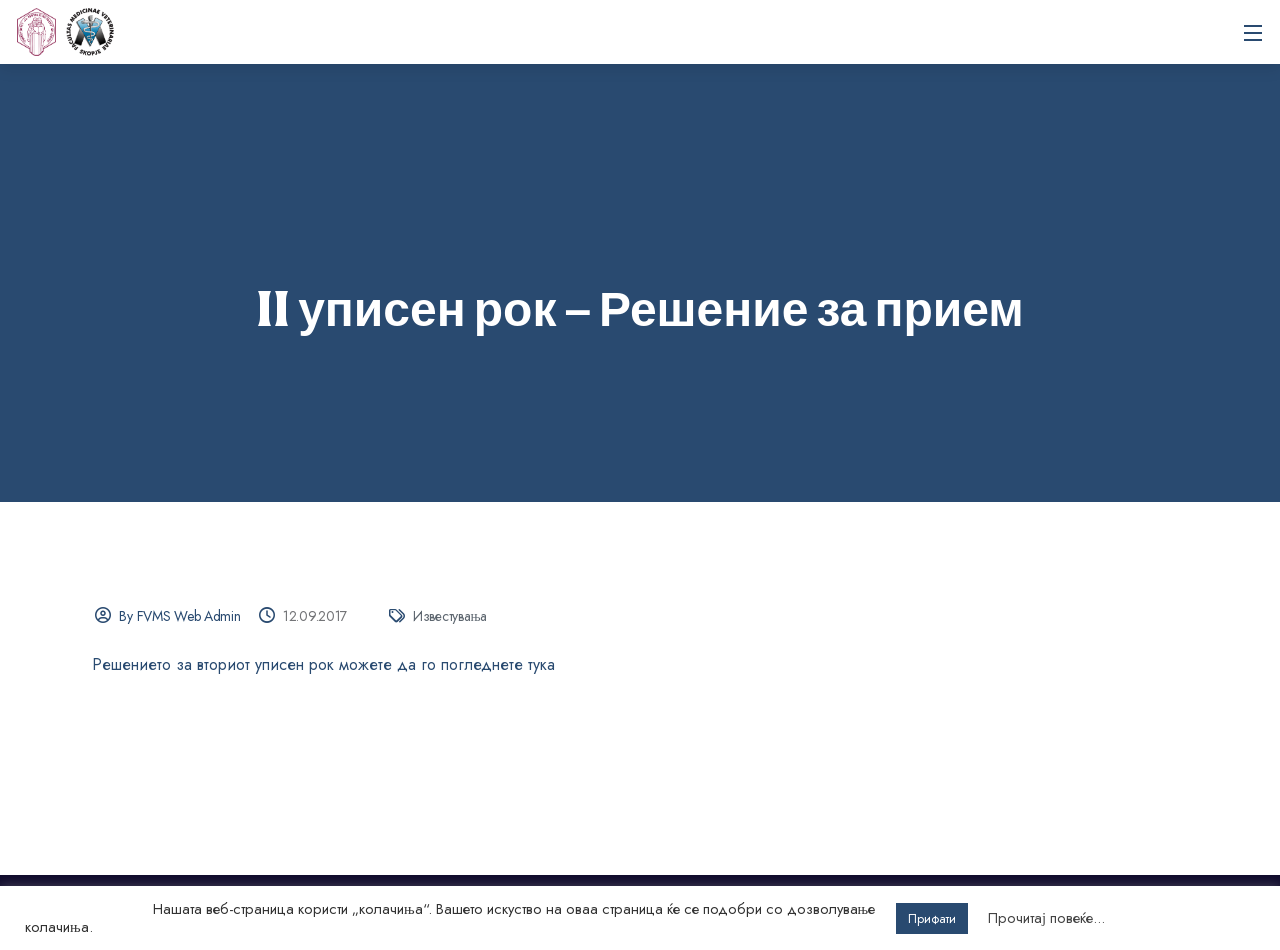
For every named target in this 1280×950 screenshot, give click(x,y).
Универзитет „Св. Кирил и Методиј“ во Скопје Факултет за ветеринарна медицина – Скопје (90, 32)
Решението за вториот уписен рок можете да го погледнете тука (323, 664)
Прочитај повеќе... (1046, 918)
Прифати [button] (932, 918)
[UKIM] (36, 32)
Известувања (450, 616)
